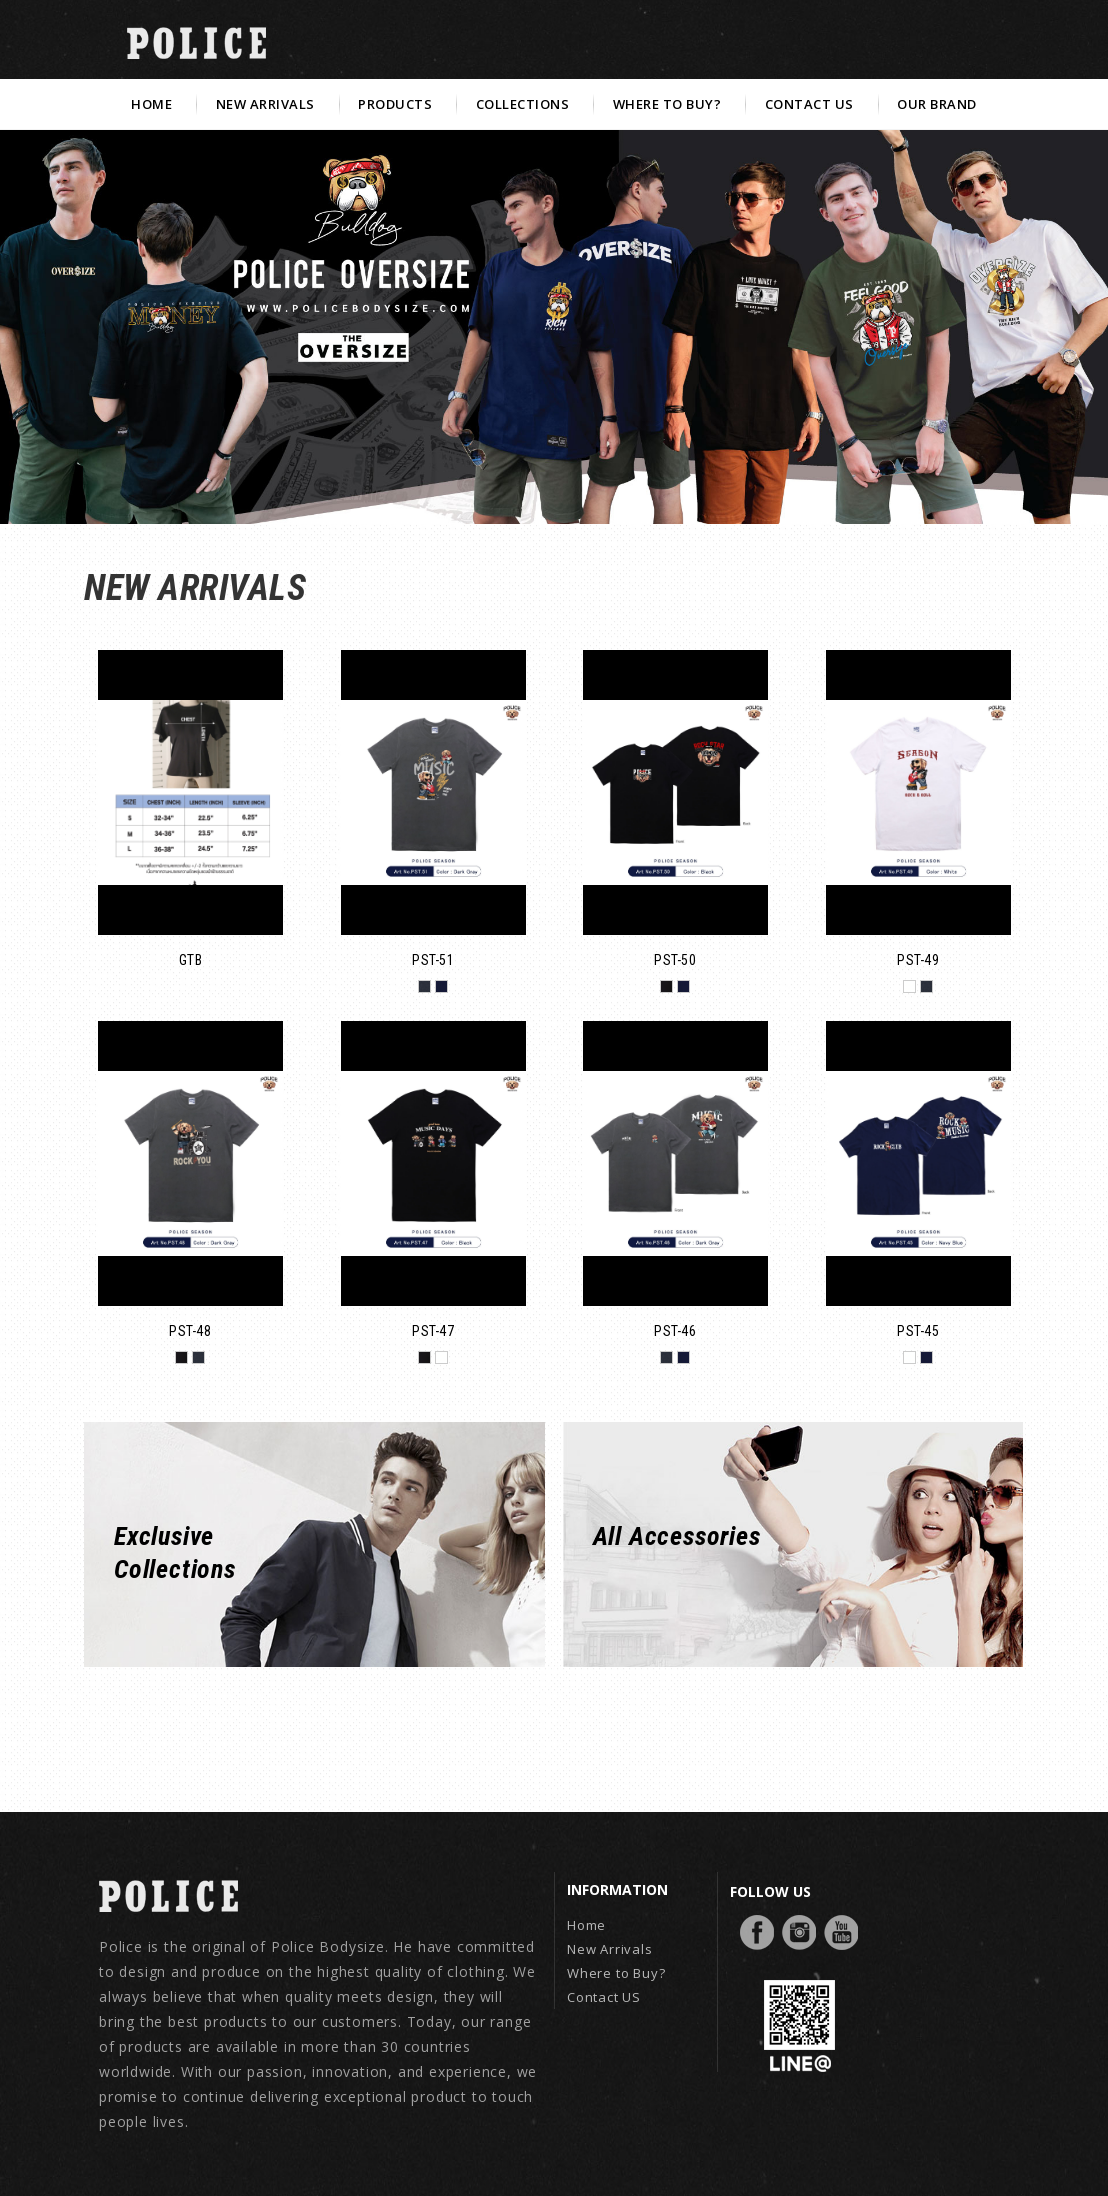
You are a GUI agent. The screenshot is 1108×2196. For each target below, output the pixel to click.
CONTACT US (809, 104)
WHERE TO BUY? (667, 104)
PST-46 (675, 1331)
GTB (191, 960)
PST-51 (433, 960)
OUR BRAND (937, 104)
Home (586, 1925)
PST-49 (918, 960)
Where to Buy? (616, 1973)
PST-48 (190, 1331)
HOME (151, 104)
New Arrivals (610, 1949)
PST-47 (433, 1331)
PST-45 (918, 1331)
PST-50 (675, 960)
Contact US (604, 1997)
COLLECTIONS (523, 104)
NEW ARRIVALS (265, 104)
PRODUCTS (395, 104)
